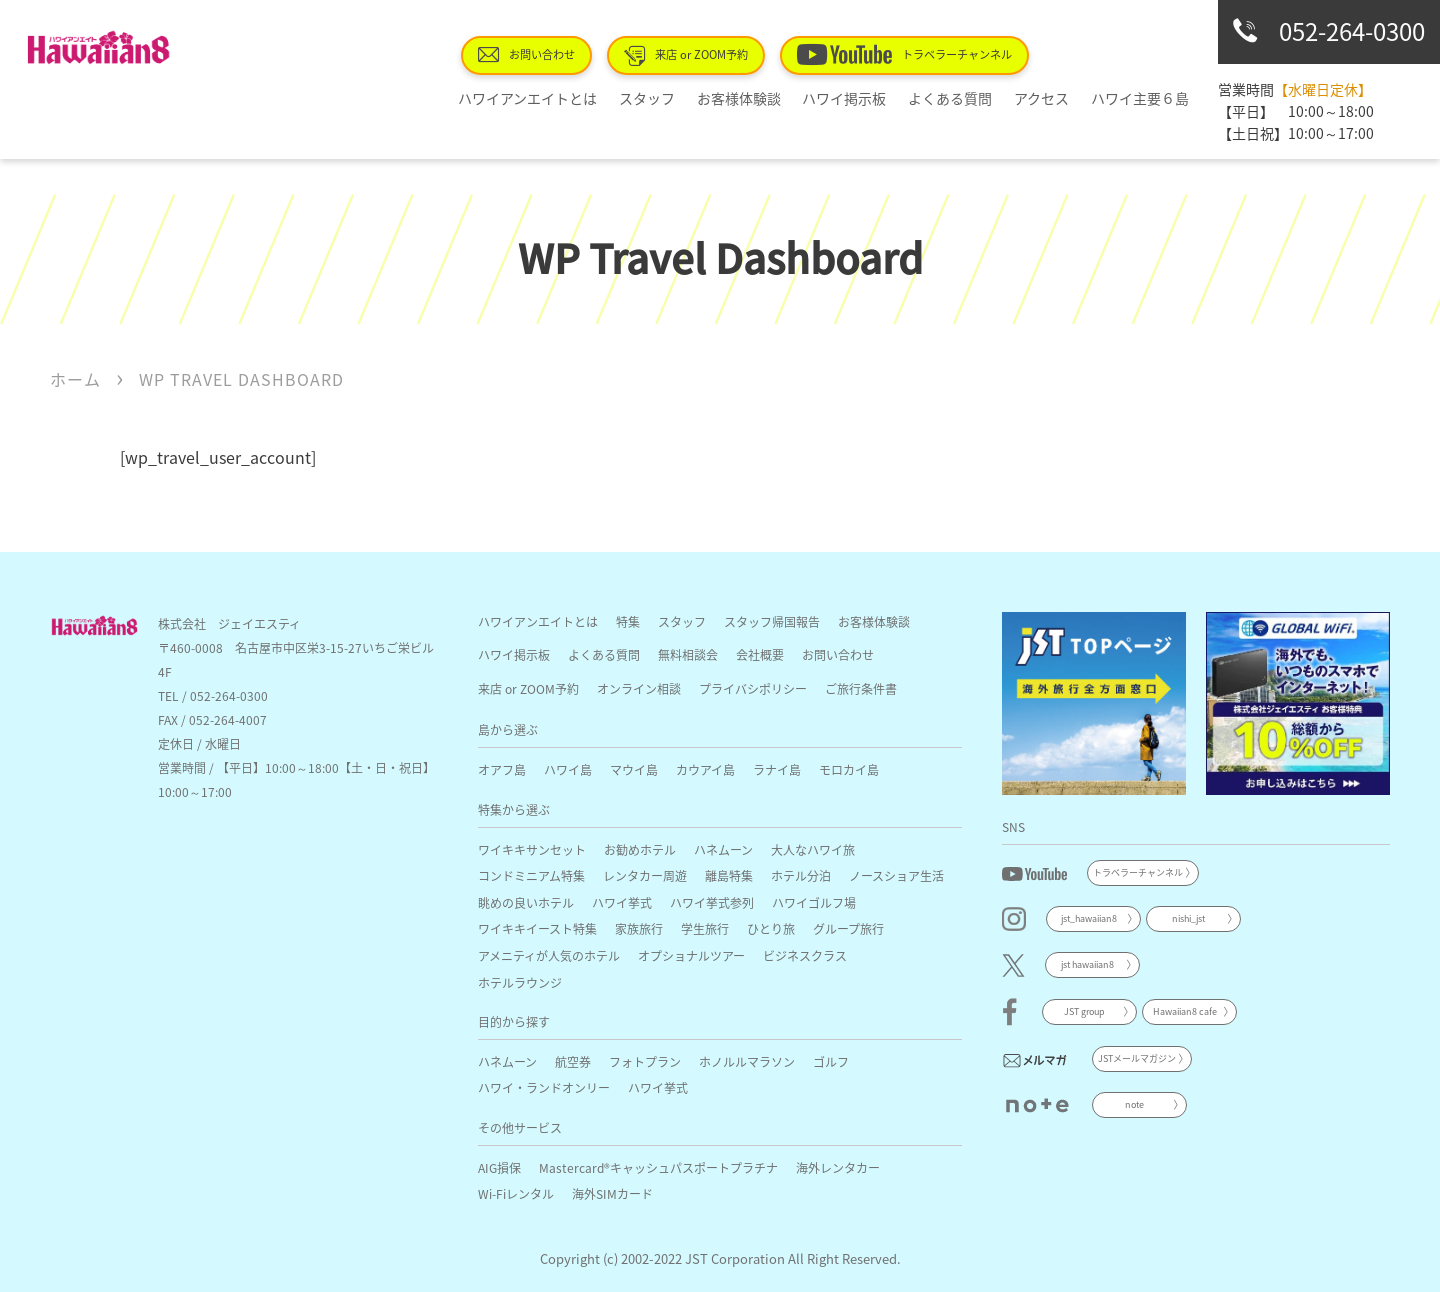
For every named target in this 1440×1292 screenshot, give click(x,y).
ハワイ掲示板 (875, 98)
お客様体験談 (778, 98)
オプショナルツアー (691, 955)
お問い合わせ (584, 54)
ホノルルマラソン (747, 1061)
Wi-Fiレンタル (516, 1193)
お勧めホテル (640, 849)
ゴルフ (831, 1061)
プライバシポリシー (753, 688)
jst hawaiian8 (1087, 964)
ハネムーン (723, 849)
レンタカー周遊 (645, 875)
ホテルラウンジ (520, 982)
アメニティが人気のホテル (549, 955)
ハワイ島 (568, 769)
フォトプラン (645, 1061)
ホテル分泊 (801, 875)
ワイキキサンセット (532, 849)
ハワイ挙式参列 (712, 902)
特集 (628, 621)
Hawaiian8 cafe (1185, 1011)
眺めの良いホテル (526, 902)
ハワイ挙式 (622, 902)
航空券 (573, 1061)
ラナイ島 (777, 769)
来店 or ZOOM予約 (734, 55)
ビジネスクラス (805, 955)
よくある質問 (972, 98)
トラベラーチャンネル (939, 54)
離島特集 (729, 875)
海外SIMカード (612, 1193)
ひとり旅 (771, 928)
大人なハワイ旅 (813, 849)
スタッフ (695, 98)
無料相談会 (688, 654)
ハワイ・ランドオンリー (544, 1087)
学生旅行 (705, 928)
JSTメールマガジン (1137, 1058)
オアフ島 (502, 769)
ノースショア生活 (896, 875)
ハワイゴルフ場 (814, 902)
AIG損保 (499, 1167)
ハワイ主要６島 (1144, 98)
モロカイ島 (849, 769)
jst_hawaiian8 (1089, 918)
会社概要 (760, 654)
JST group (1084, 1011)
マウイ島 (634, 769)
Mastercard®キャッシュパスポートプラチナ (658, 1167)
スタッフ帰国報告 (772, 621)
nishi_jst (1188, 918)
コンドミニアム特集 (531, 875)
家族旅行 (639, 928)
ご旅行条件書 (861, 688)
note (1134, 1104)
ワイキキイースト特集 (537, 928)
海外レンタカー (838, 1167)
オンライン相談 (639, 688)
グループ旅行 (848, 928)
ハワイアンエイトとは (584, 98)
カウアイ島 (705, 769)
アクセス (1054, 98)
